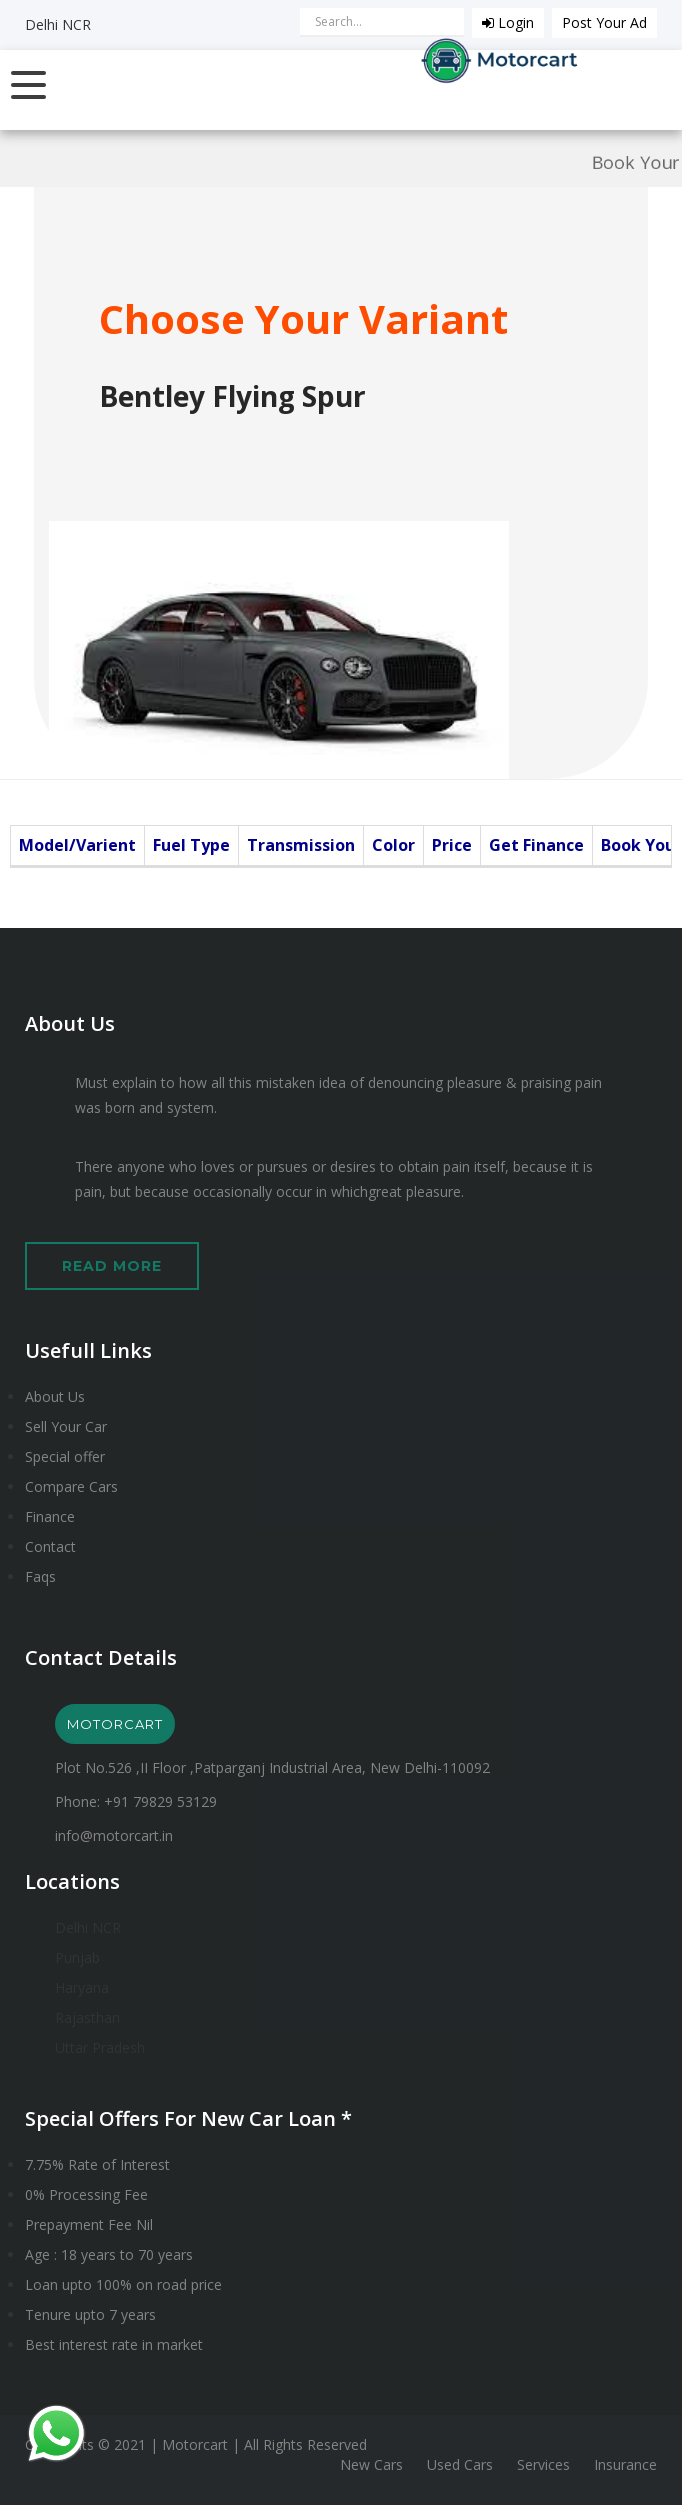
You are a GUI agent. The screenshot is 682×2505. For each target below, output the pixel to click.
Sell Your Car (66, 1426)
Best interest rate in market (114, 2344)
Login (508, 22)
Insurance (625, 2464)
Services (543, 2464)
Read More (112, 1266)
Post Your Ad (604, 22)
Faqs (40, 1576)
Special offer (65, 1456)
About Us (55, 1396)
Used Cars (460, 2464)
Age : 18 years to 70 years (109, 2254)
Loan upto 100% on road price (123, 2284)
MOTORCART (115, 1724)
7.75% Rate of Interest (97, 2164)
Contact (50, 1546)
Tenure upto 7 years (90, 2314)
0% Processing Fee (86, 2194)
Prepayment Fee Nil (89, 2224)
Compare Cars (71, 1486)
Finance (50, 1516)
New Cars (371, 2464)
